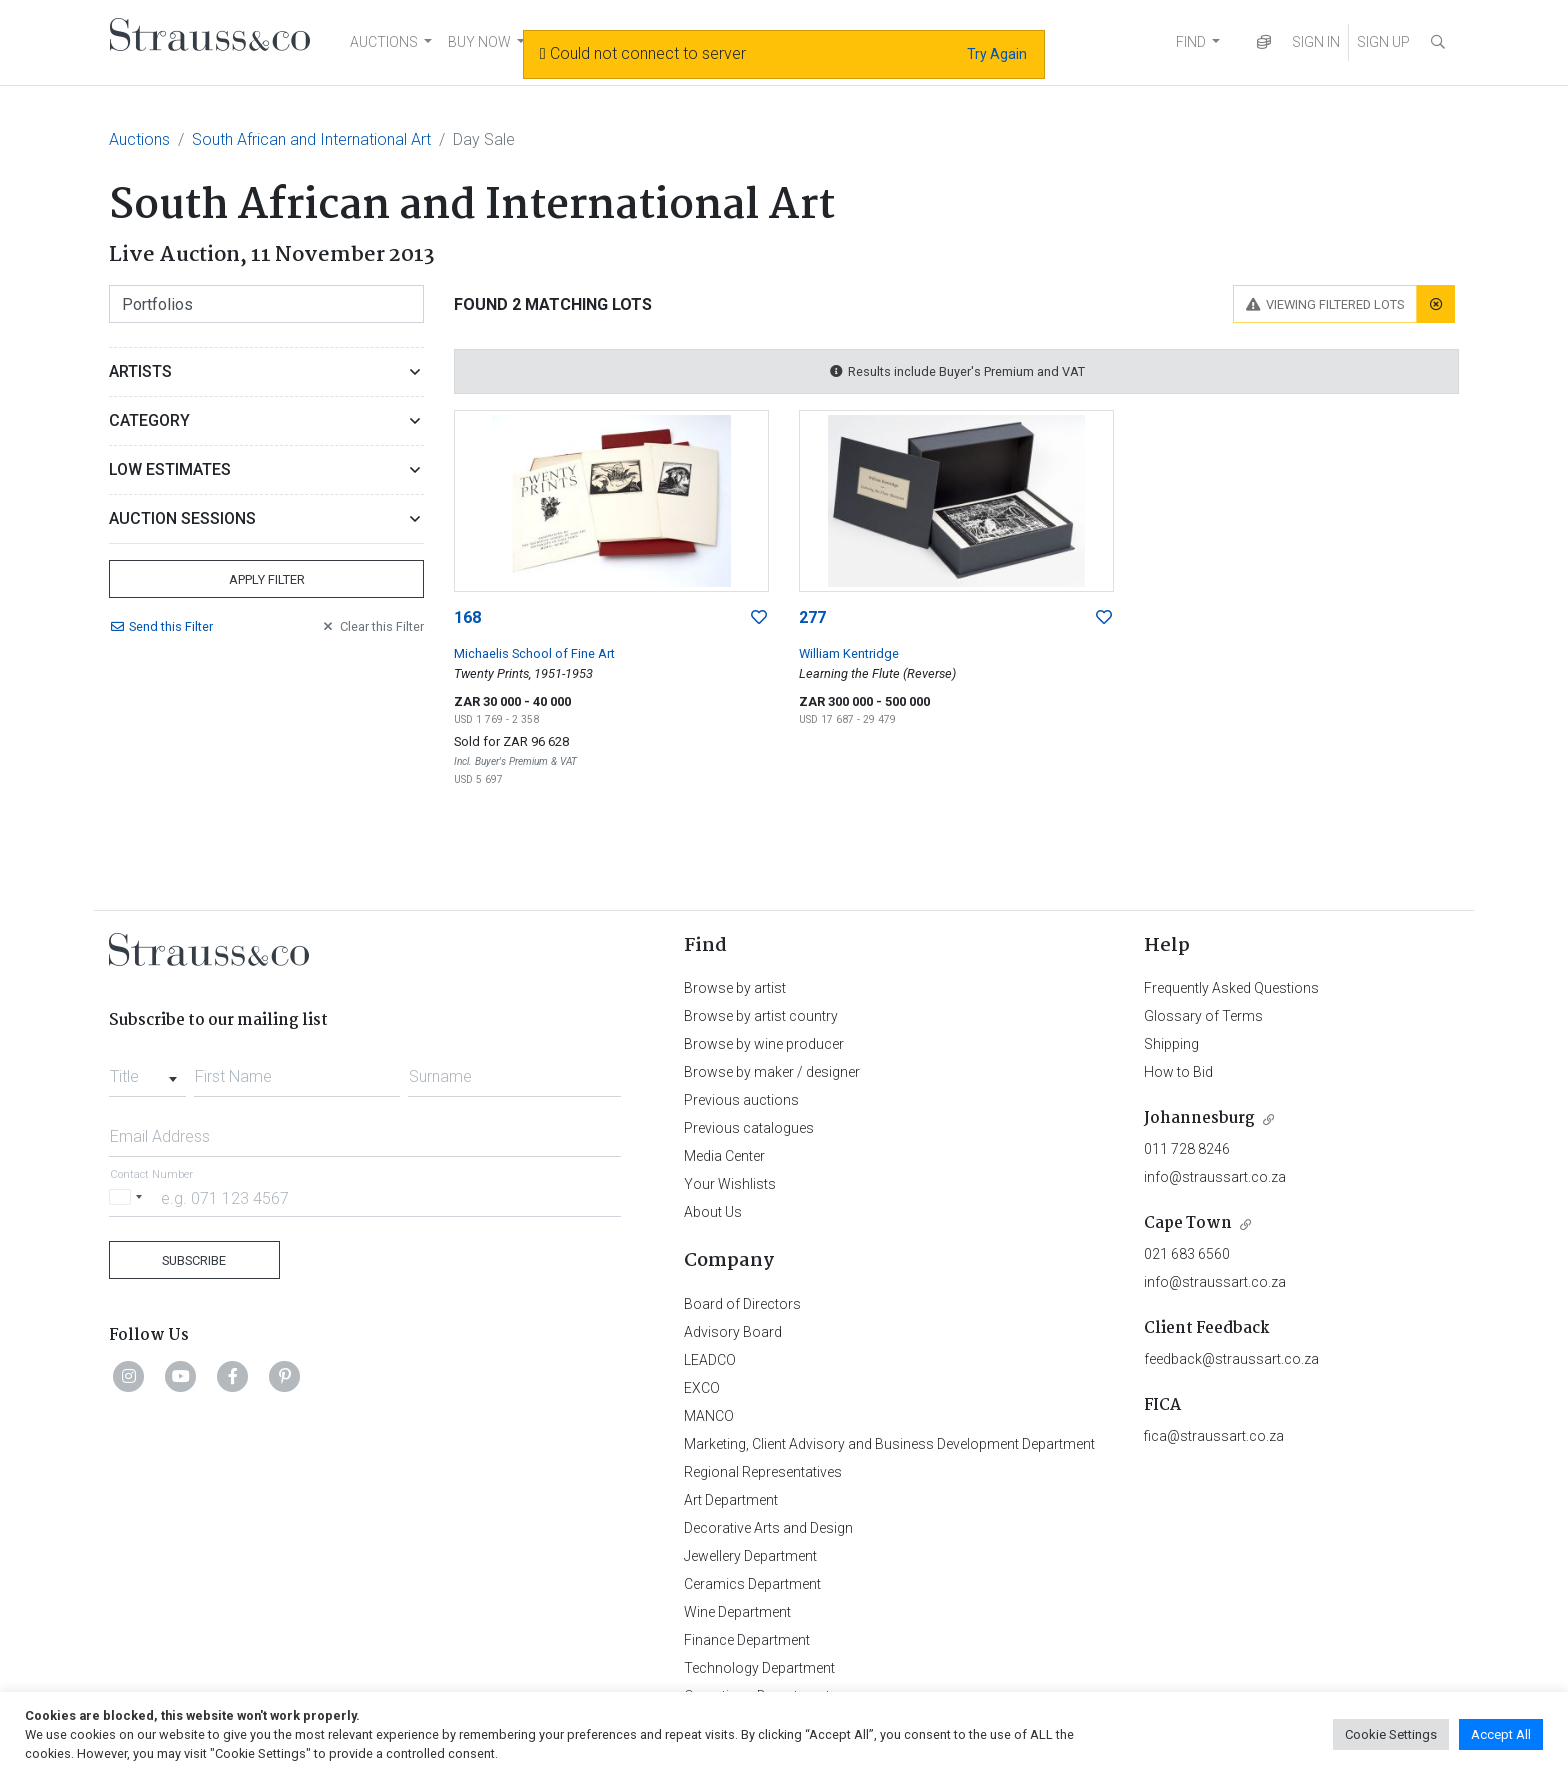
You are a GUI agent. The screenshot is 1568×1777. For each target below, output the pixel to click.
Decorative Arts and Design (768, 1528)
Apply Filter (267, 579)
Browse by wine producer (764, 1044)
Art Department (731, 1500)
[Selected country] (129, 1197)
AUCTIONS (384, 42)
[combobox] (147, 1071)
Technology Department (759, 1668)
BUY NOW (479, 42)
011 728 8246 (1187, 1149)
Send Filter (161, 626)
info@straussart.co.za (1215, 1177)
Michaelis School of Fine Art (534, 653)
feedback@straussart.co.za (1231, 1359)
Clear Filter (372, 626)
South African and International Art (311, 139)
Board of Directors (742, 1304)
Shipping (1171, 1044)
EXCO (702, 1388)
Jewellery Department (750, 1556)
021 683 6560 (1187, 1254)
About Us (713, 1212)
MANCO (709, 1416)
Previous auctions (741, 1100)
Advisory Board (733, 1332)
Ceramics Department (752, 1584)
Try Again (997, 54)
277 (812, 617)
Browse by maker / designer (772, 1072)
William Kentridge (849, 653)
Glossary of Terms (1203, 1016)
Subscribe (194, 1260)
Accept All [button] (1501, 1734)
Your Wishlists (730, 1184)
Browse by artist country (761, 1016)
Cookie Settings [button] (1391, 1734)
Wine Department (737, 1612)
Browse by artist (735, 988)
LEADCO (710, 1360)
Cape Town (1188, 1223)
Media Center (724, 1156)
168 (467, 617)
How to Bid (1178, 1072)
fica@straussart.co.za (1214, 1436)
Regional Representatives (763, 1472)
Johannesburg (1199, 1118)
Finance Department (747, 1640)
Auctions (139, 139)
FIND (1191, 42)
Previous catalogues (749, 1128)
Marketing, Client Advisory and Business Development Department (889, 1444)
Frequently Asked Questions (1231, 988)
